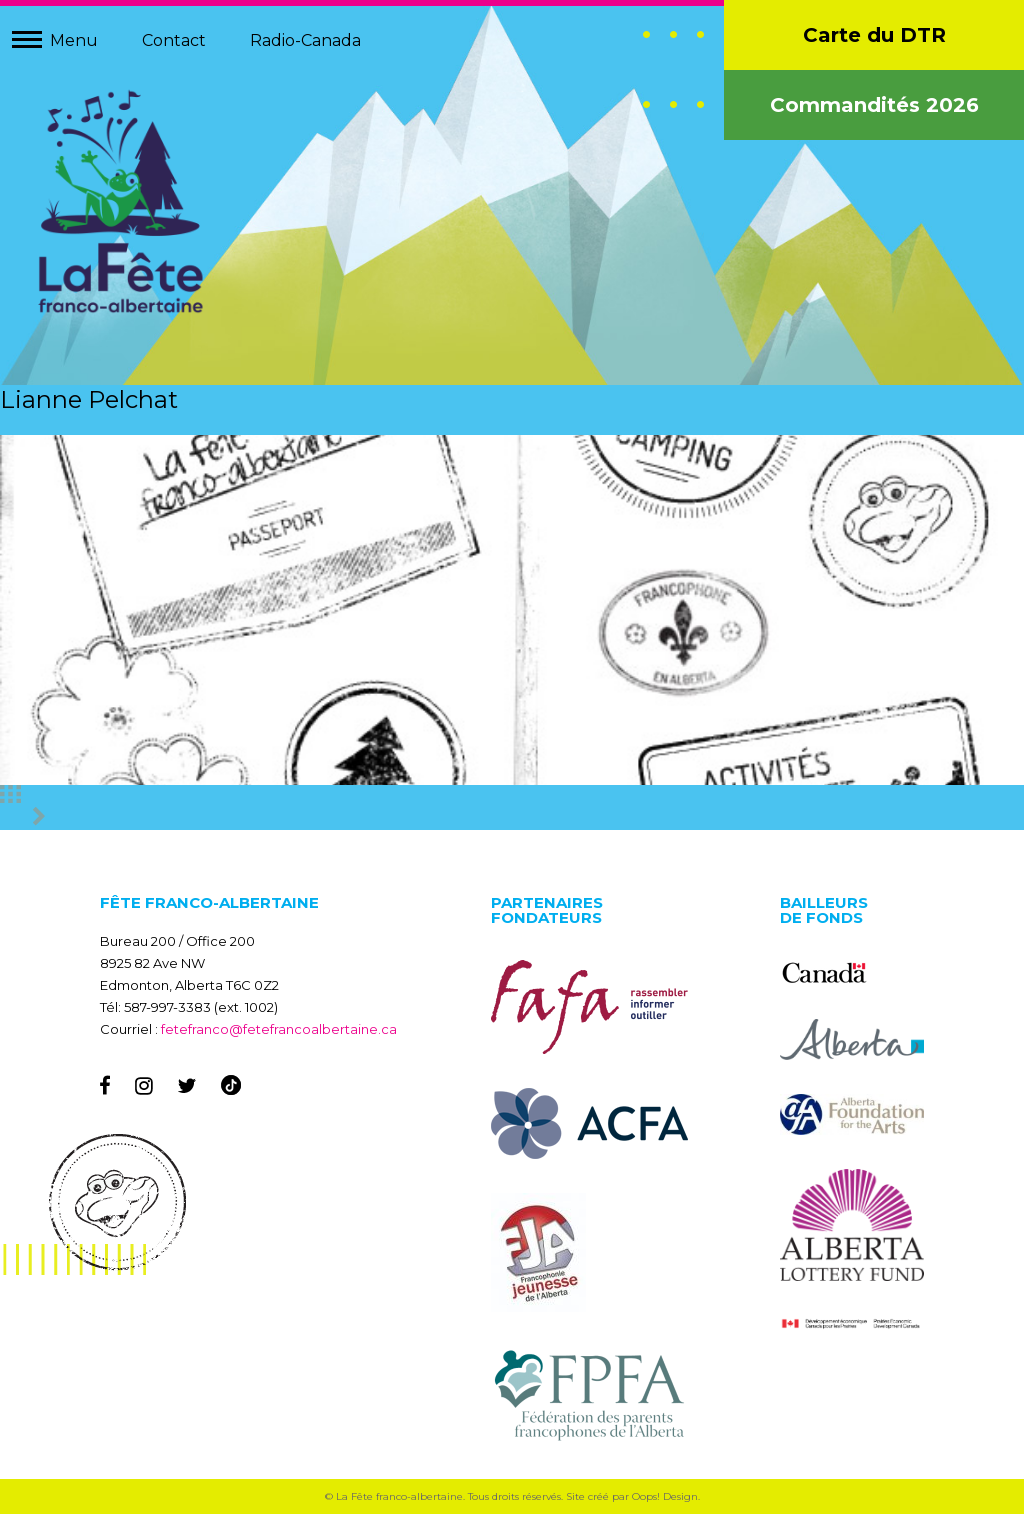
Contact (174, 40)
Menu (74, 40)
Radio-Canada (305, 40)
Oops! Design (665, 1496)
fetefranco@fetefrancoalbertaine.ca (279, 1029)
